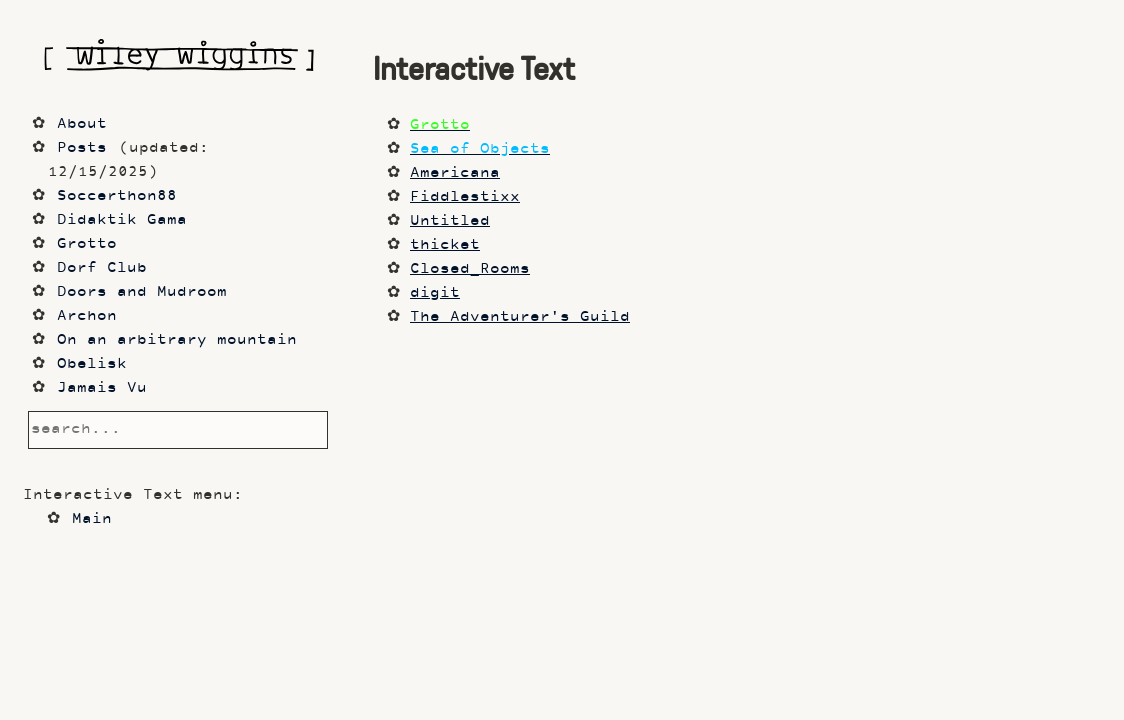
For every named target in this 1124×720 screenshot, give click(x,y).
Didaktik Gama (122, 220)
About (82, 124)
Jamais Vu (102, 388)
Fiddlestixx (465, 197)
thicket (445, 245)
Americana (455, 173)
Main (92, 519)
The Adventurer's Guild (520, 317)
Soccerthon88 (117, 196)
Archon (87, 316)
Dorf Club (102, 268)
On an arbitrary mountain (177, 340)
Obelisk (92, 364)
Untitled (450, 221)
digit (435, 293)
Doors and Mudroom (142, 292)
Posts (82, 148)
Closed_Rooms (470, 269)
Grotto (87, 244)
